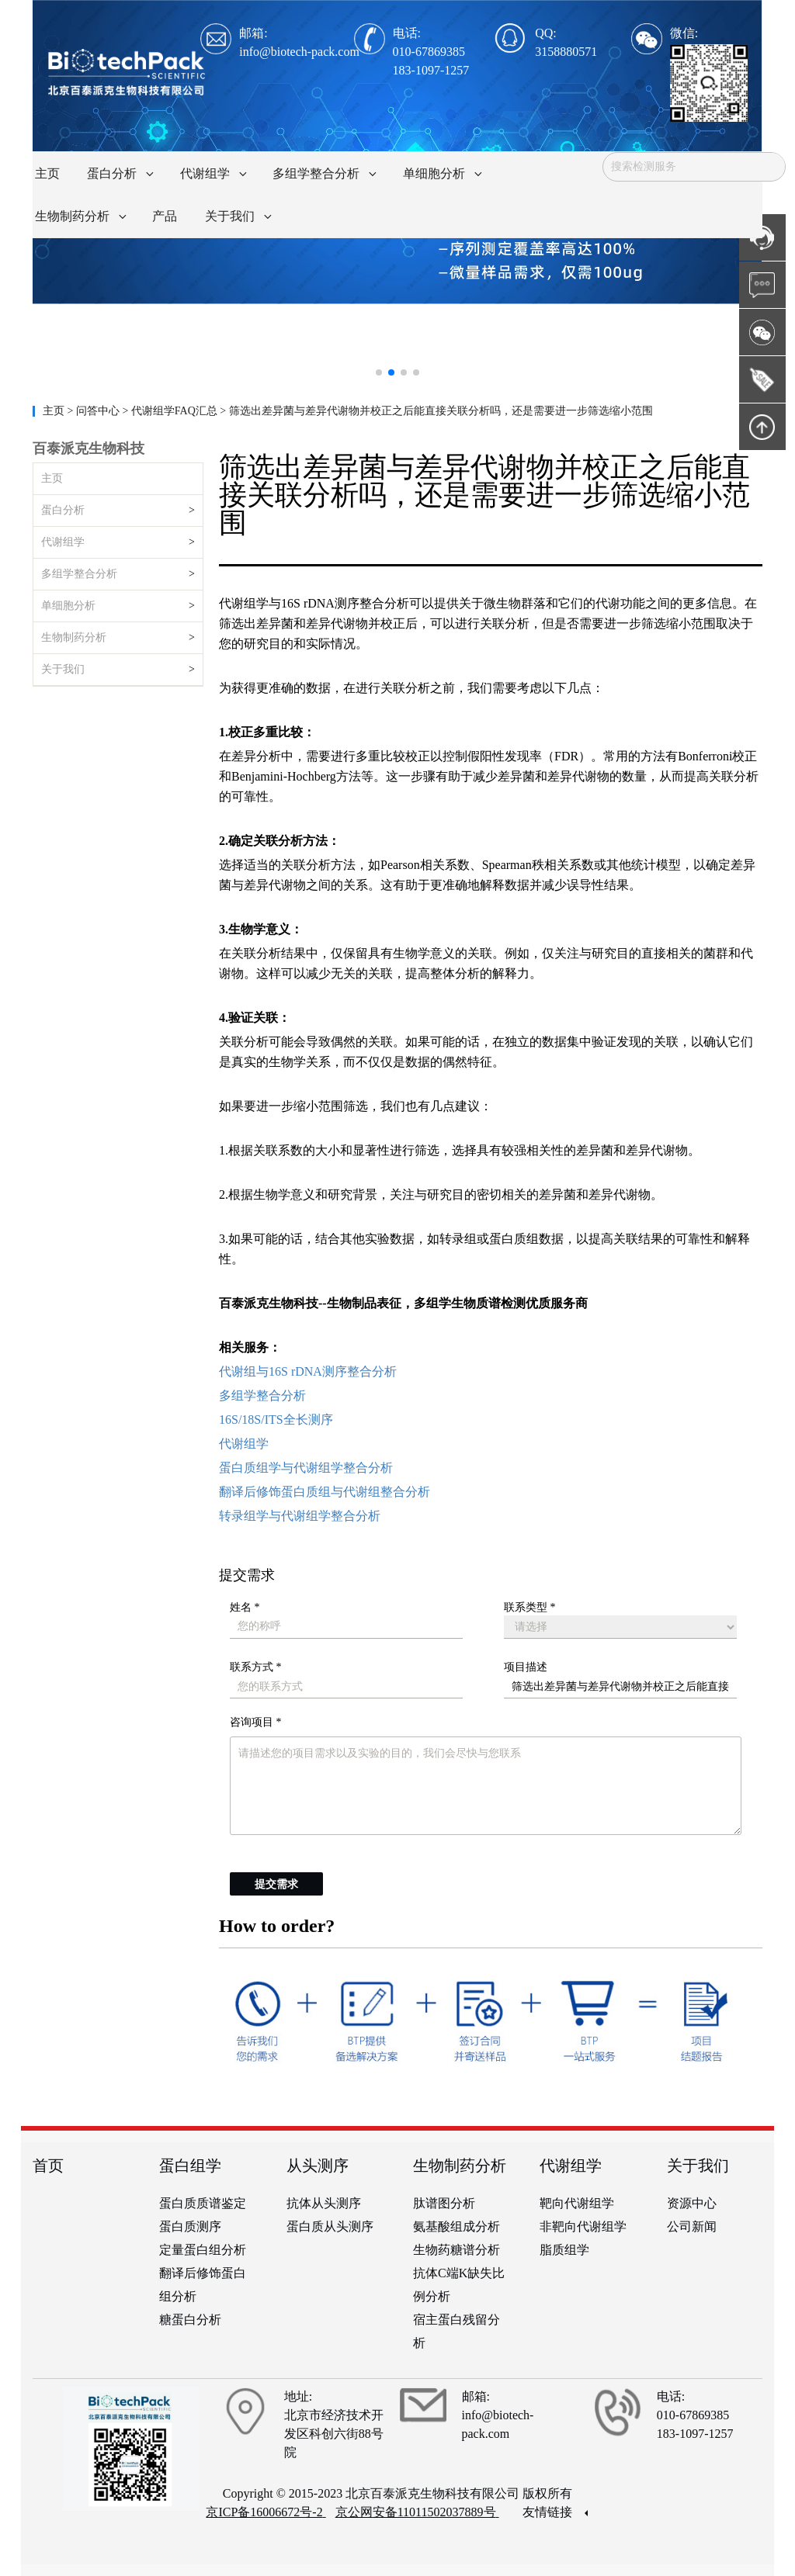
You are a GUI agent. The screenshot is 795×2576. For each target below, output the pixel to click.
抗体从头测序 (323, 2203)
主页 (55, 411)
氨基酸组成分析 (456, 2226)
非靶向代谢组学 (583, 2226)
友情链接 (555, 2512)
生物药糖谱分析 (456, 2249)
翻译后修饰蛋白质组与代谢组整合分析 (324, 1491)
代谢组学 (63, 542)
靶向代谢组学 (577, 2203)
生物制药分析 (73, 637)
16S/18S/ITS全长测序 (276, 1419)
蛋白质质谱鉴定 (202, 2203)
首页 (48, 2165)
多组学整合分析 (79, 574)
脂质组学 (564, 2249)
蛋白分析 (63, 510)
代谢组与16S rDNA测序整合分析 (308, 1371)
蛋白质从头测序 (329, 2226)
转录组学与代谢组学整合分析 (299, 1515)
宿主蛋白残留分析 (456, 2331)
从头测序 (317, 2165)
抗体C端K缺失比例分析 (459, 2284)
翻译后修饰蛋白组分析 (202, 2284)
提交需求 (276, 1884)
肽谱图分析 (444, 2203)
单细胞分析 (68, 605)
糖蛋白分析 (190, 2319)
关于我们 (63, 669)
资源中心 (692, 2203)
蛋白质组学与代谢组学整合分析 (306, 1467)
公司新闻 (692, 2226)
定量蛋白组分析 (202, 2249)
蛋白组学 (190, 2165)
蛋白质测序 (190, 2226)
